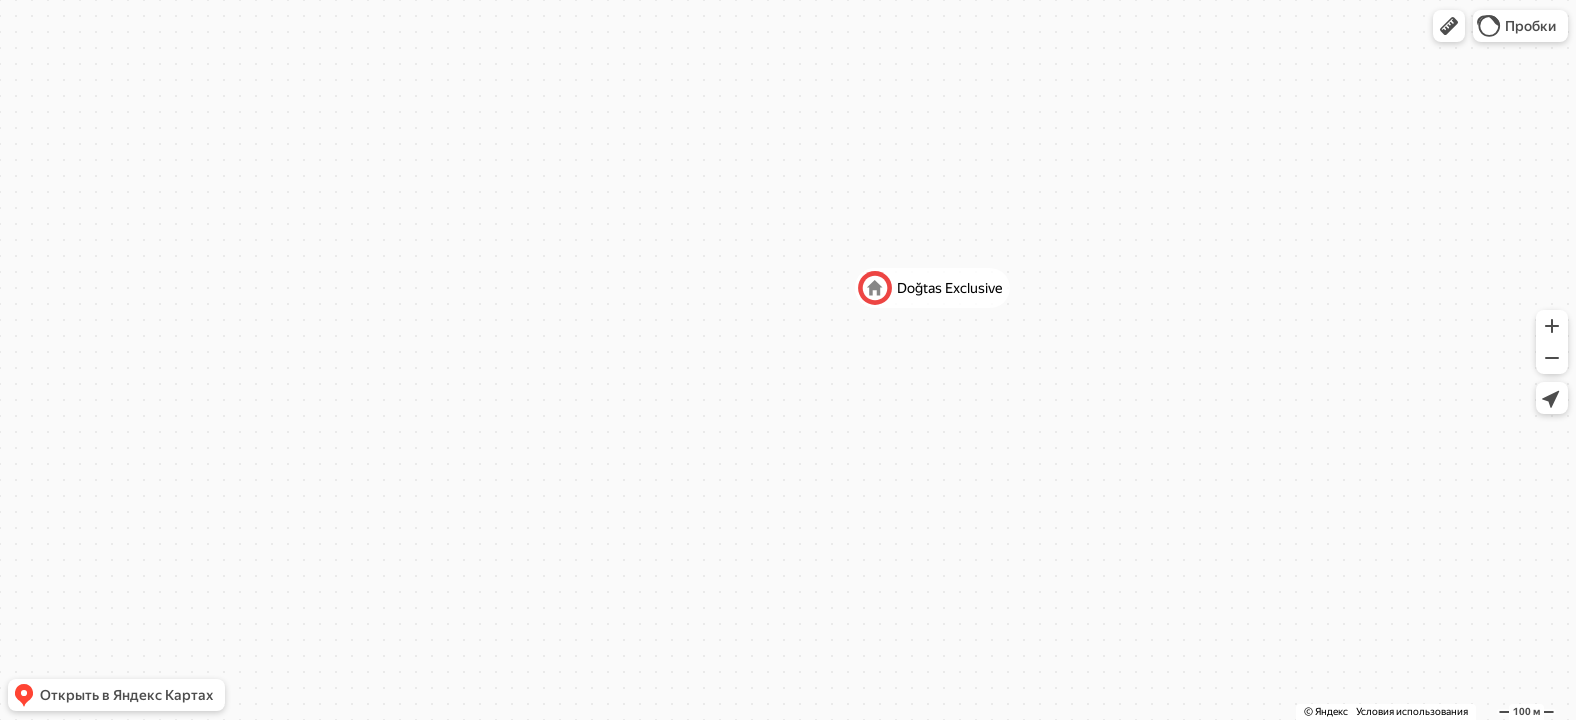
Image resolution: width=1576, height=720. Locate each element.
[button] (1449, 26)
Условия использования (1412, 711)
